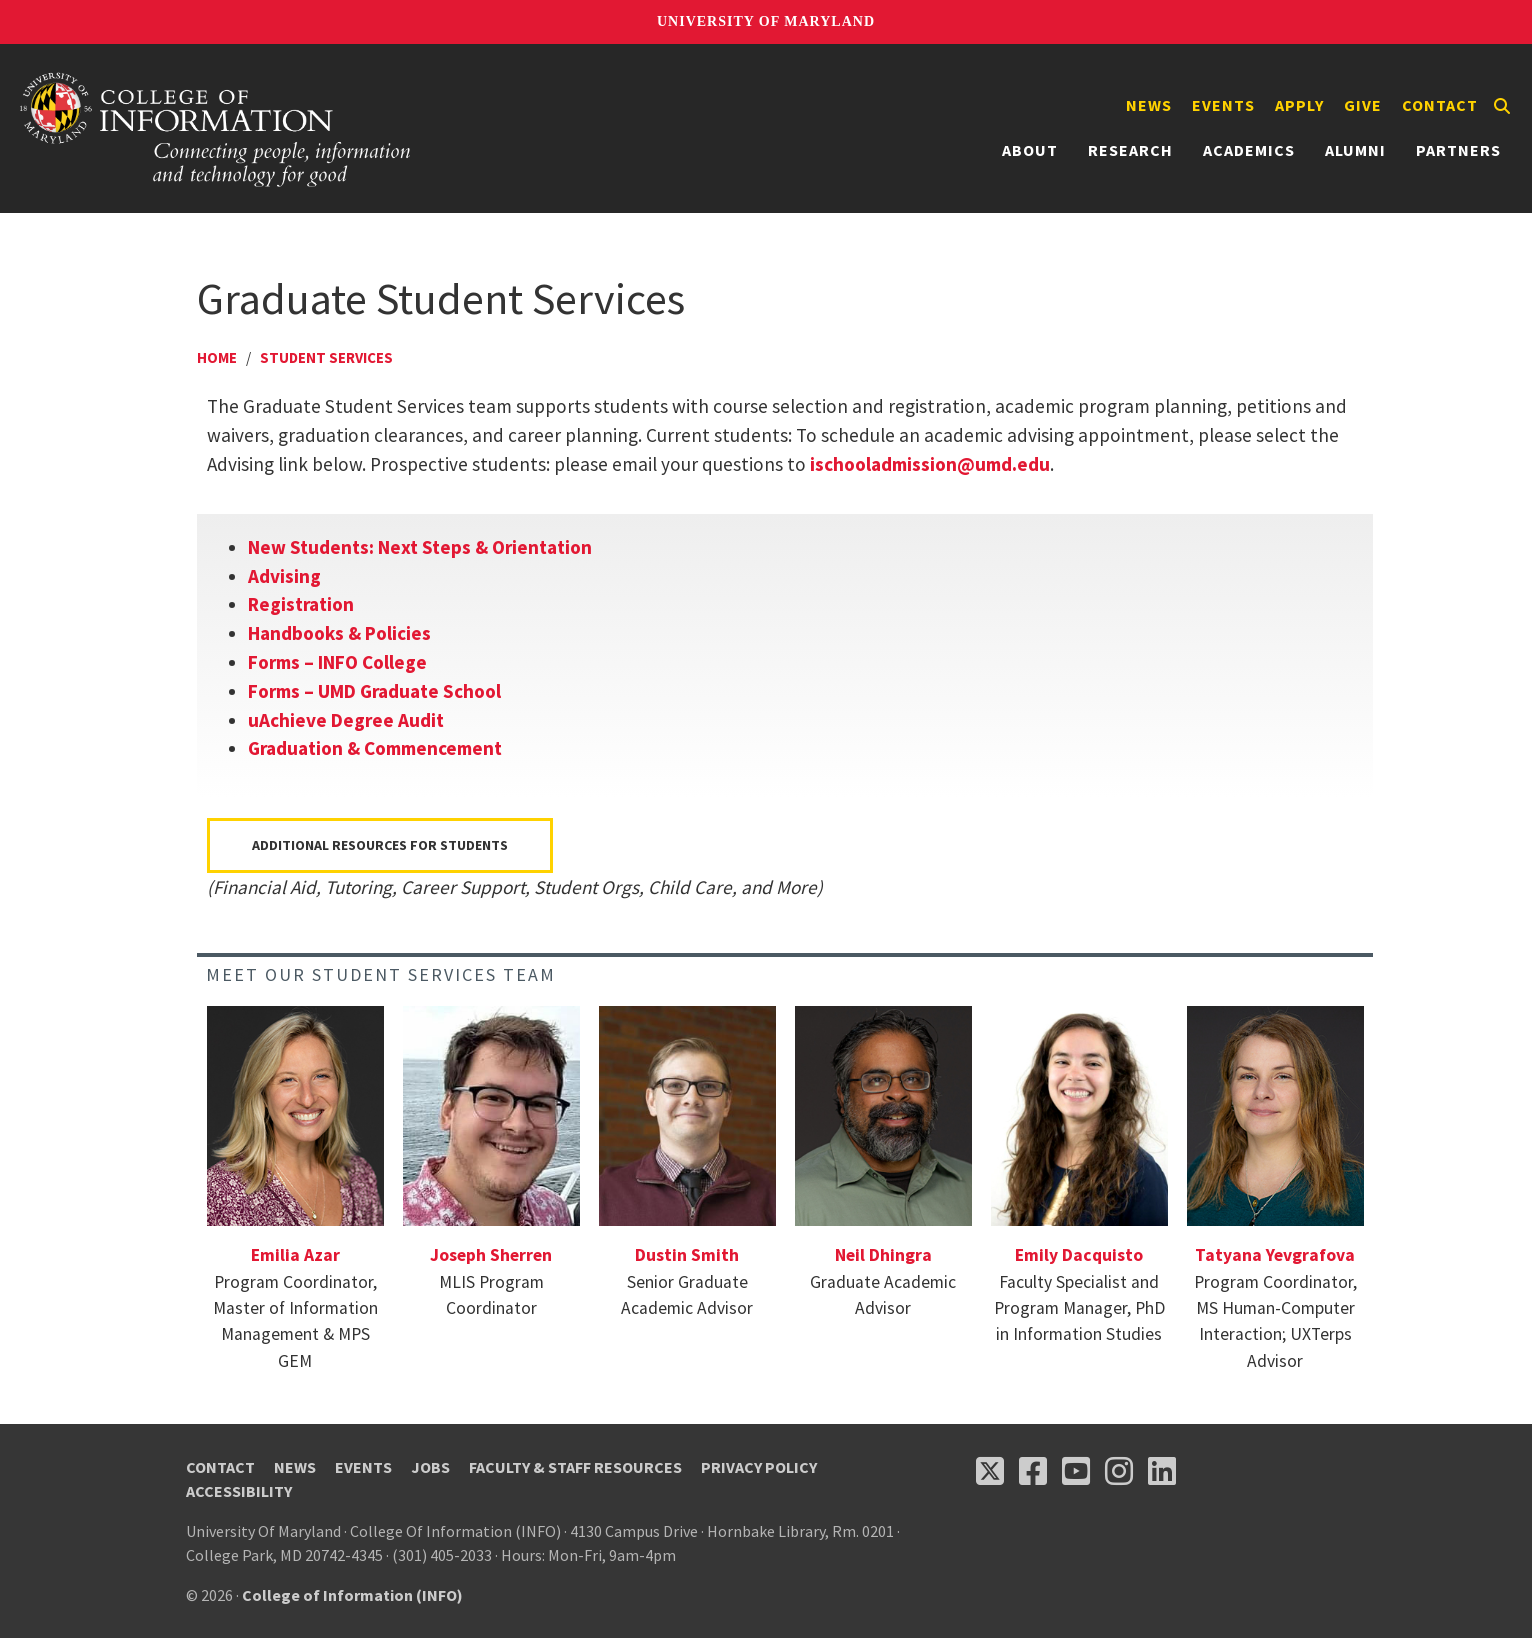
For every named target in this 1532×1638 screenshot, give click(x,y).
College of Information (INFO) (352, 1595)
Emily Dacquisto (1079, 1255)
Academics (1249, 150)
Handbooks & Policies (339, 633)
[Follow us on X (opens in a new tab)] (990, 1471)
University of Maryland (766, 21)
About (1030, 150)
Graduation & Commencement (375, 748)
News (1149, 105)
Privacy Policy (759, 1467)
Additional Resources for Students (380, 845)
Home (217, 357)
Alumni (1355, 150)
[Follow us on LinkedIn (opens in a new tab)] (1162, 1471)
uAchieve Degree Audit (346, 720)
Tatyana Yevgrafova (1275, 1255)
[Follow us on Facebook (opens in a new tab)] (1033, 1471)
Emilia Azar (295, 1255)
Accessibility (239, 1491)
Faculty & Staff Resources (575, 1467)
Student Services (326, 357)
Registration (301, 604)
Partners (1458, 150)
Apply (1299, 105)
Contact (1440, 105)
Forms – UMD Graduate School (374, 691)
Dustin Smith (687, 1255)
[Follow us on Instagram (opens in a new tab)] (1119, 1471)
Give (1363, 105)
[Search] (1502, 106)
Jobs (430, 1467)
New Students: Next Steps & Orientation (420, 547)
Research (1130, 150)
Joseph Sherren (491, 1255)
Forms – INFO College (337, 662)
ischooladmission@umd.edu (930, 464)
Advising (284, 576)
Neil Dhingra (883, 1255)
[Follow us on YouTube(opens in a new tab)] (1076, 1471)
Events (1223, 105)
